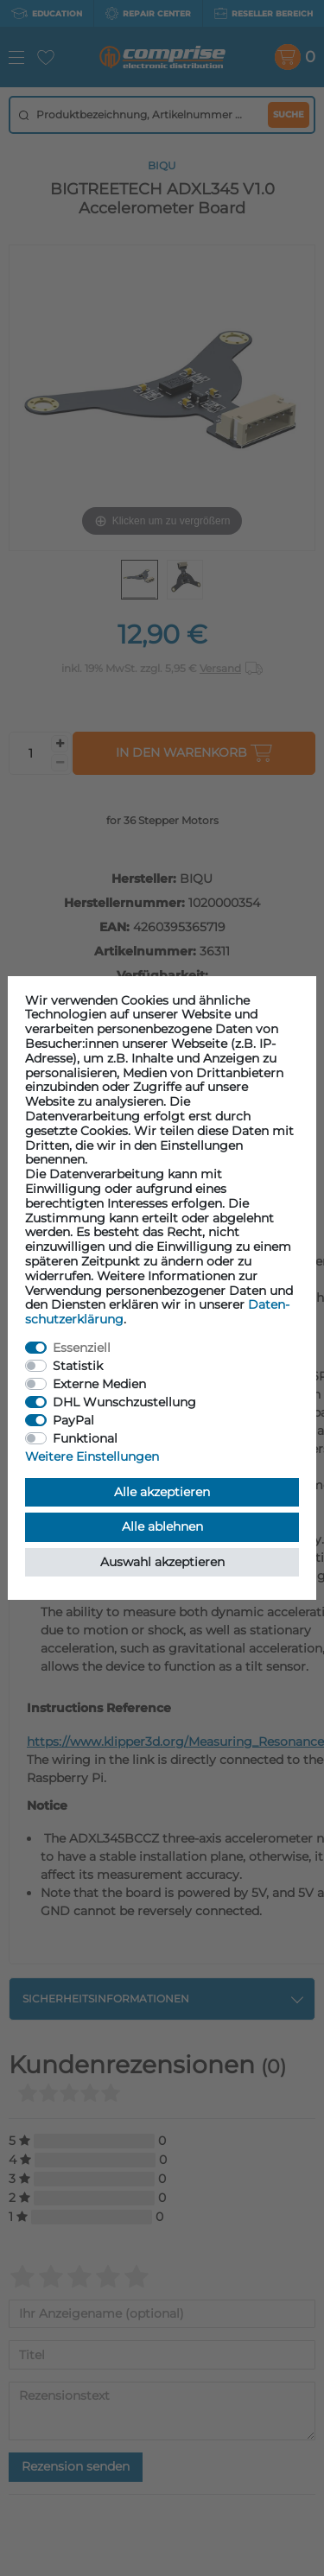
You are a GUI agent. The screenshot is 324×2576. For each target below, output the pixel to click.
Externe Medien (99, 1384)
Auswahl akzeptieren (162, 1562)
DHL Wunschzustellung (124, 1402)
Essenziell (82, 1347)
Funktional (85, 1438)
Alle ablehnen (162, 1526)
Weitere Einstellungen (92, 1456)
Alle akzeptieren (162, 1492)
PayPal (73, 1420)
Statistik (78, 1366)
